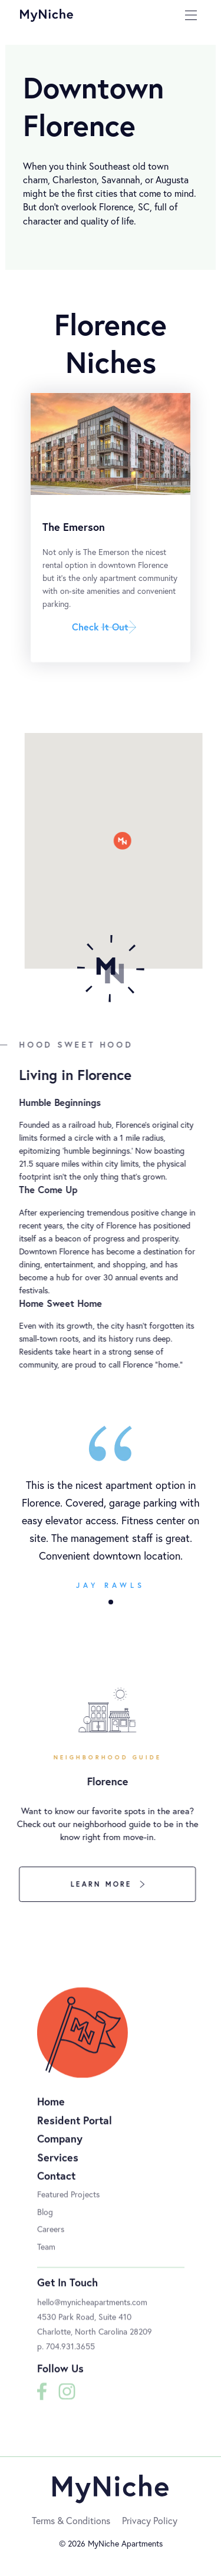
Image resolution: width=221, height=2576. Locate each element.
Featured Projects (68, 2202)
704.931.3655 (70, 2354)
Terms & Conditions (71, 2520)
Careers (50, 2238)
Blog (45, 2220)
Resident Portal (74, 2129)
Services (57, 2166)
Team (46, 2255)
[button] (110, 1602)
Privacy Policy (149, 2520)
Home (51, 2110)
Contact (56, 2185)
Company (60, 2148)
